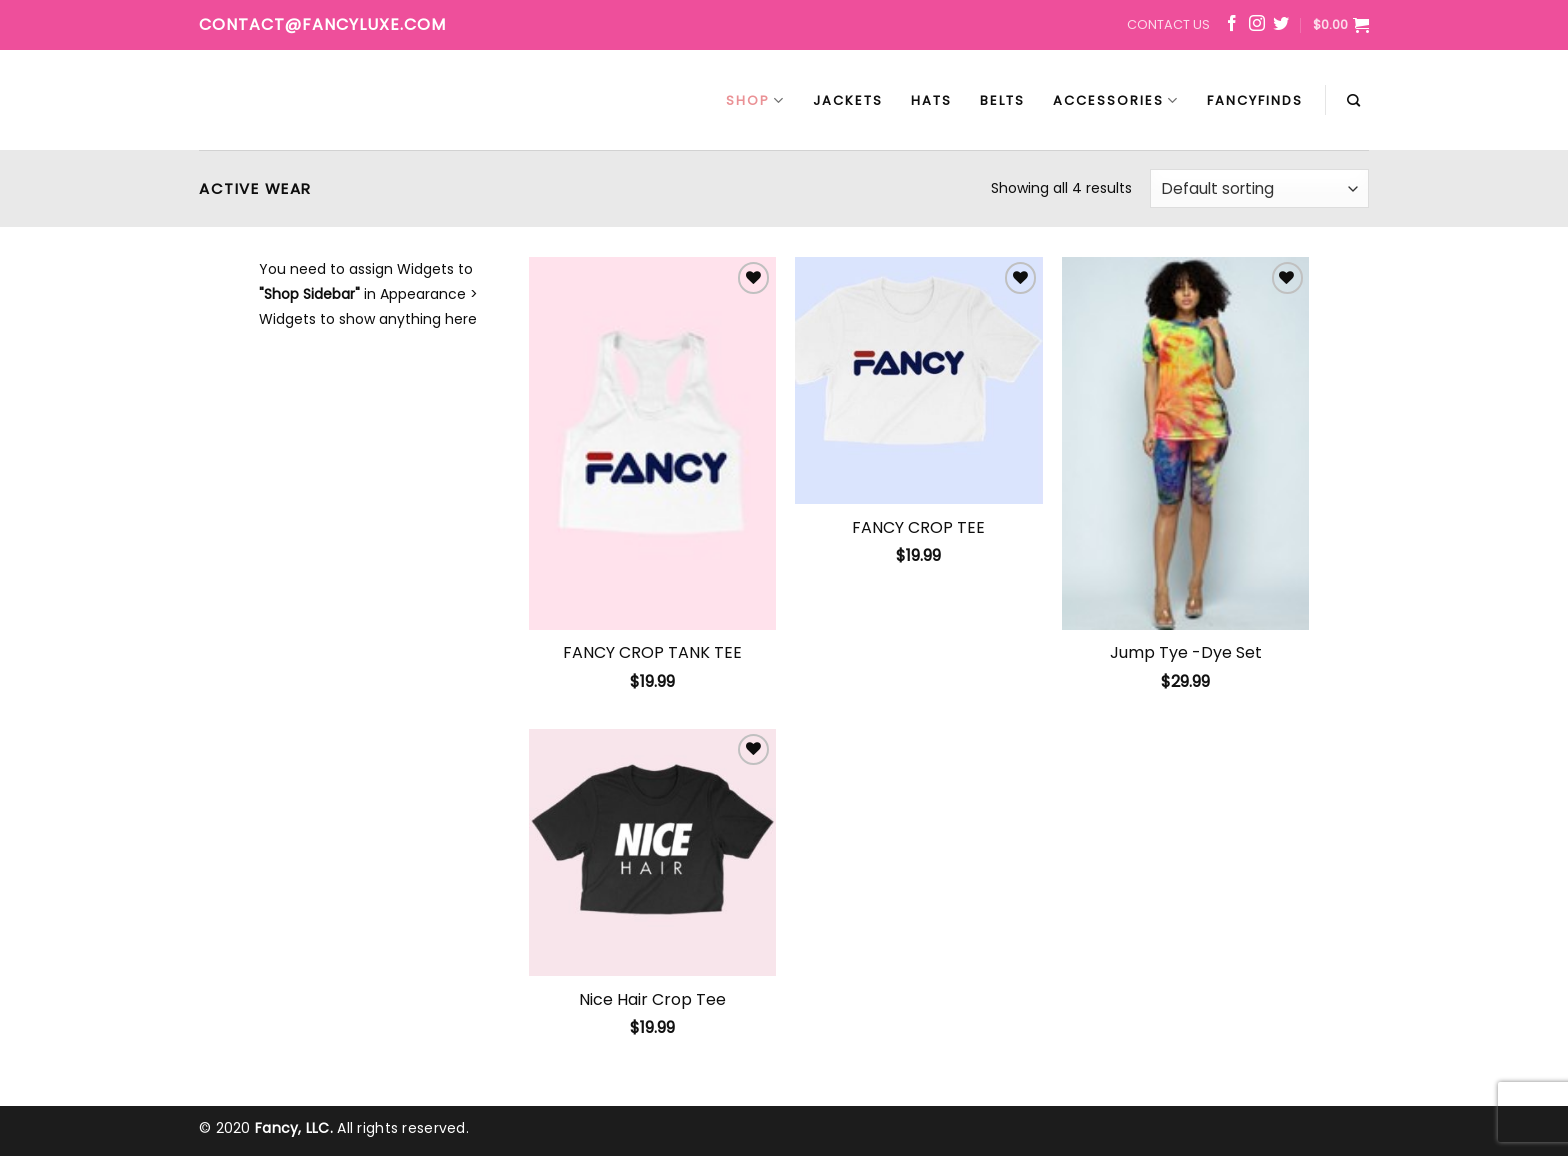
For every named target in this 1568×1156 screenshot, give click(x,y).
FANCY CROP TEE (918, 528)
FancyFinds (1255, 100)
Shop (755, 100)
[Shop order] (1259, 188)
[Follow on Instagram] (1257, 26)
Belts (1002, 100)
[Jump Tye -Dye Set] (1185, 443)
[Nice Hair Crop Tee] (652, 852)
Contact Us (1168, 24)
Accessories (1116, 100)
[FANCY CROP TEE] (918, 380)
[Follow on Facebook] (1232, 26)
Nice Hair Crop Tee (652, 1000)
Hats (931, 100)
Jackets (848, 100)
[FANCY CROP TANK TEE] (652, 443)
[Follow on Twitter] (1281, 26)
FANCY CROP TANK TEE (652, 653)
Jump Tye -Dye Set (1186, 653)
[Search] (1354, 101)
